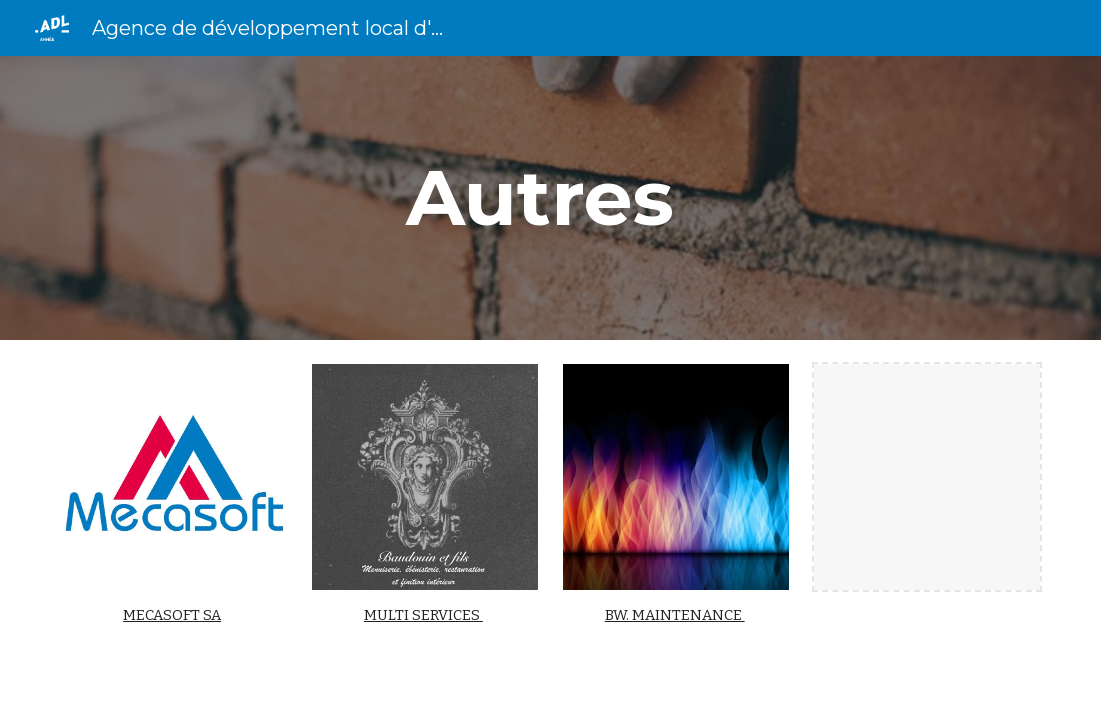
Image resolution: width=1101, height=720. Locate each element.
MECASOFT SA (172, 615)
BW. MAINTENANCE (675, 615)
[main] (550, 198)
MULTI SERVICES (423, 615)
